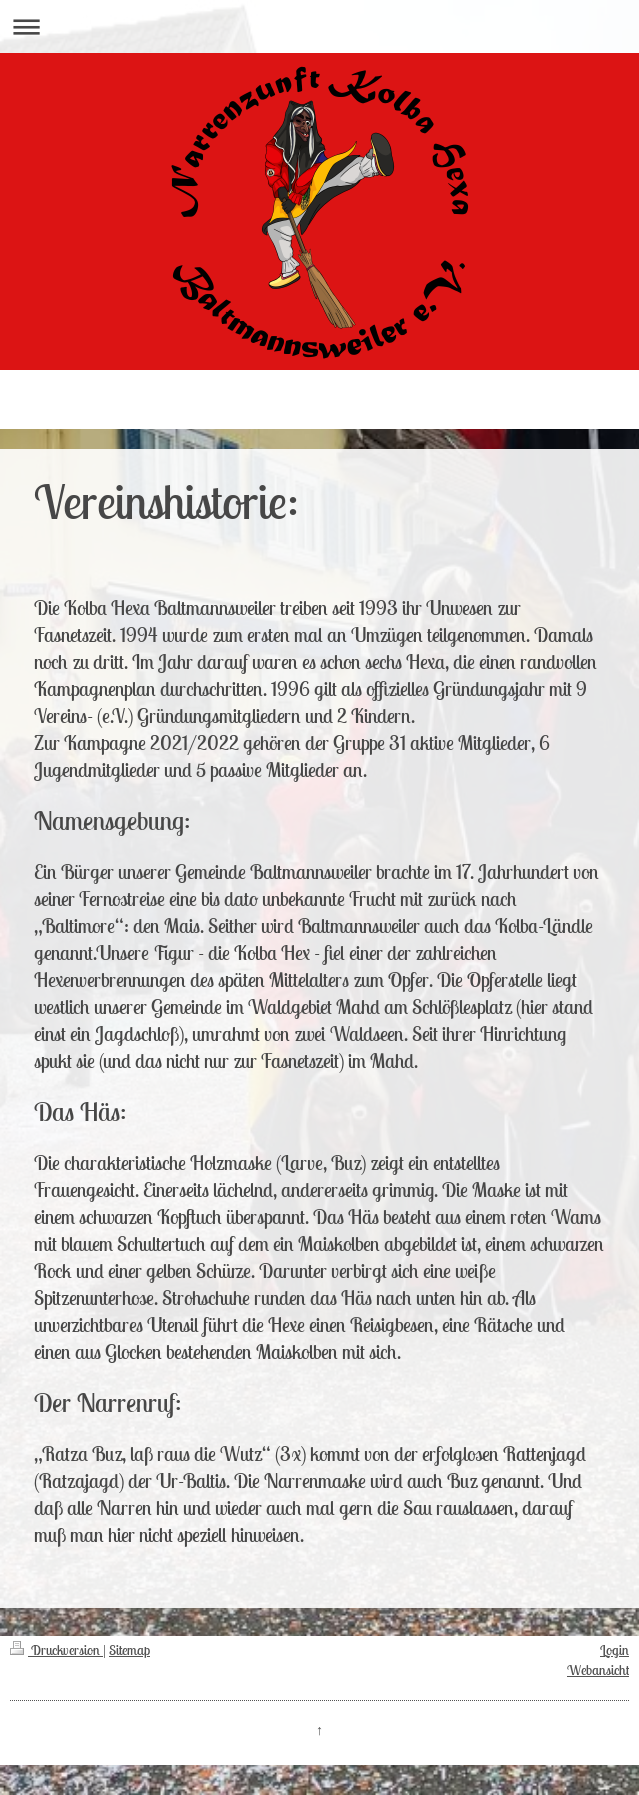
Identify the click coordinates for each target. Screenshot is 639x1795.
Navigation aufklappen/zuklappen (319, 26)
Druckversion (56, 1650)
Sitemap (129, 1650)
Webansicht (598, 1670)
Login (614, 1650)
